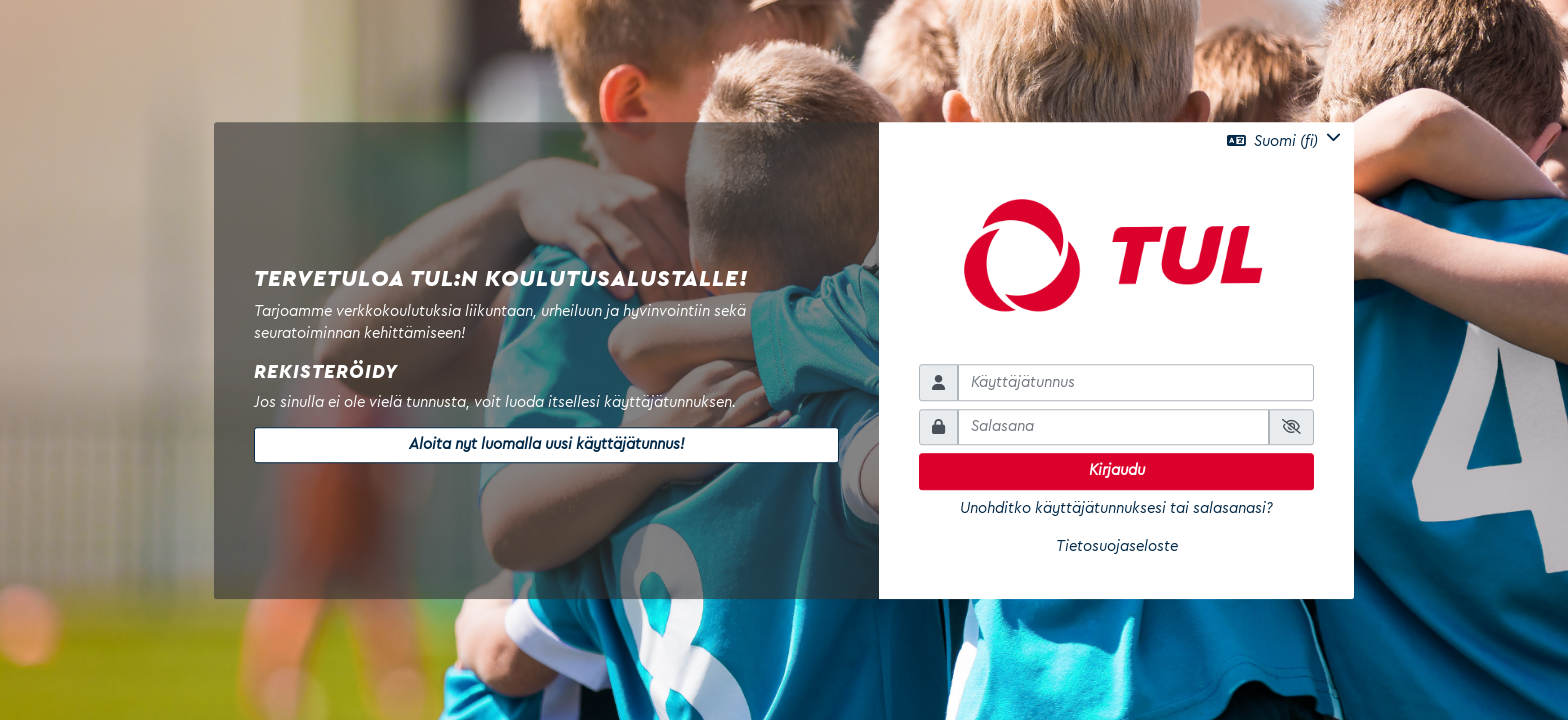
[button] (1284, 141)
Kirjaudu (1117, 470)
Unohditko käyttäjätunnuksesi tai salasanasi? (1116, 508)
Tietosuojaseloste (1117, 546)
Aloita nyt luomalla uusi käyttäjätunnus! (547, 444)
